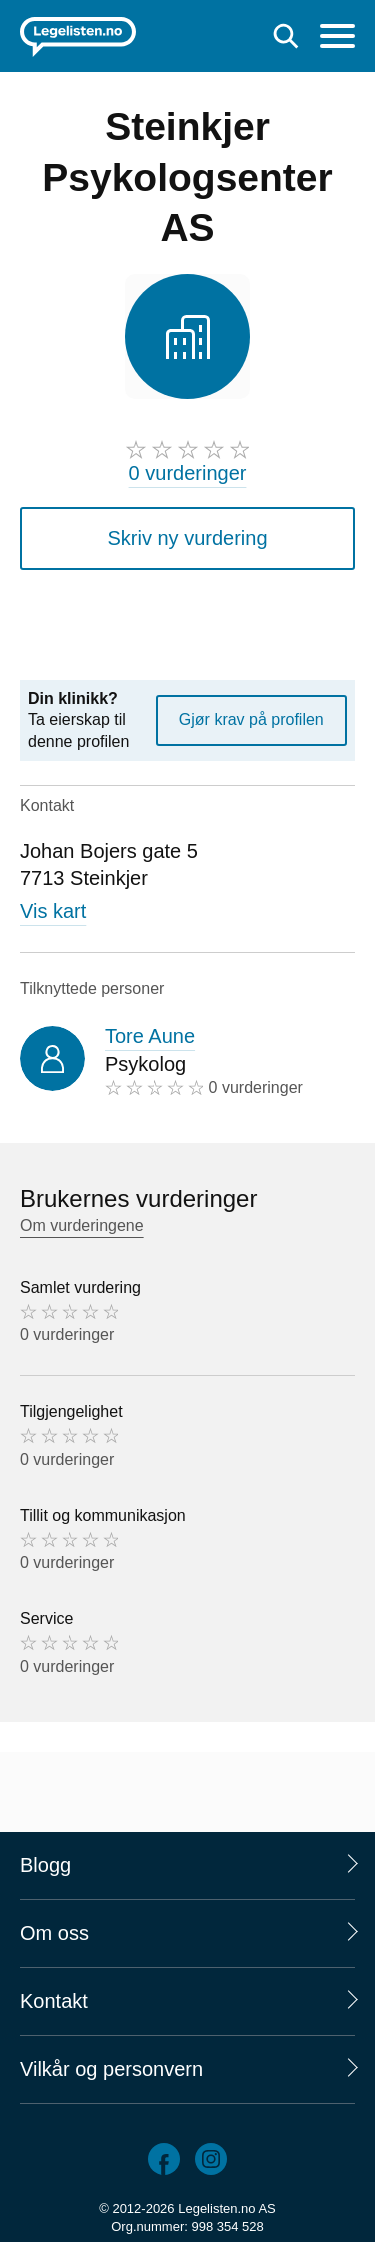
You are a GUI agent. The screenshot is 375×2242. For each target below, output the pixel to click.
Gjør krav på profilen (251, 719)
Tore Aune (150, 1036)
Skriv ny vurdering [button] (187, 538)
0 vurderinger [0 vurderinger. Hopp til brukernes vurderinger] (188, 473)
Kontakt (54, 2001)
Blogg (45, 1865)
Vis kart (53, 911)
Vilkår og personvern (111, 2069)
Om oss (54, 1933)
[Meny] (337, 38)
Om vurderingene (82, 1225)
